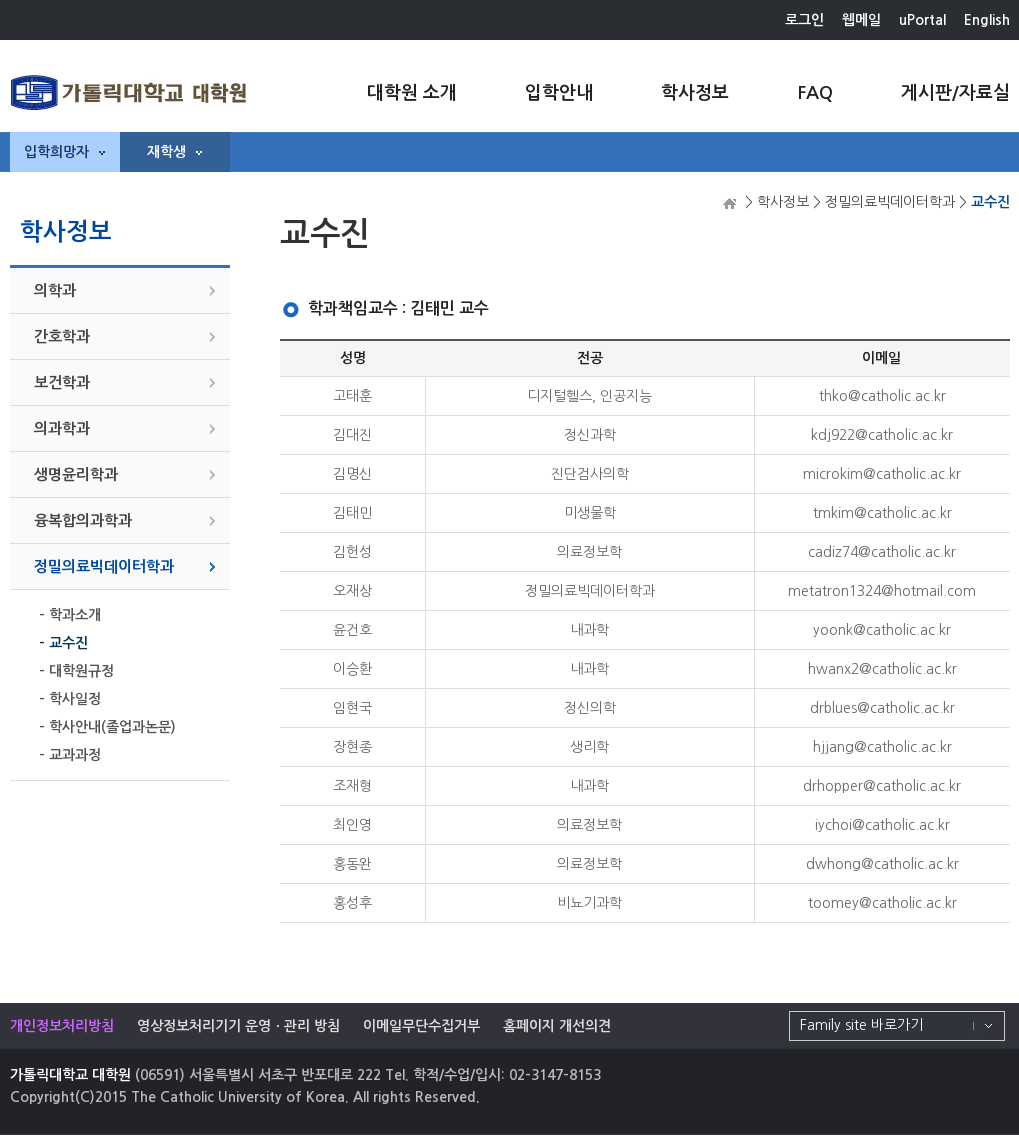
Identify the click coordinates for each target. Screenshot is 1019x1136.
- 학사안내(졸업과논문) (107, 727)
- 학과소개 (70, 615)
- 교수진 (63, 643)
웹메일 (861, 20)
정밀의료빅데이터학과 (104, 566)
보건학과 (62, 382)
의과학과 (62, 428)
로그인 (804, 20)
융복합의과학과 (83, 520)
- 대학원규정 (76, 671)
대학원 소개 (412, 93)
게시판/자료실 (955, 93)
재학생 (174, 152)
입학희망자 (64, 152)
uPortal (922, 20)
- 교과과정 (70, 755)
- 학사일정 (70, 699)
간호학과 (62, 336)
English (987, 20)
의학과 (55, 290)
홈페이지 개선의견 (557, 1026)
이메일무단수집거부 (421, 1026)
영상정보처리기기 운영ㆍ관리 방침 (238, 1026)
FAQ (815, 93)
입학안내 (559, 93)
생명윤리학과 (76, 474)
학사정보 (695, 93)
